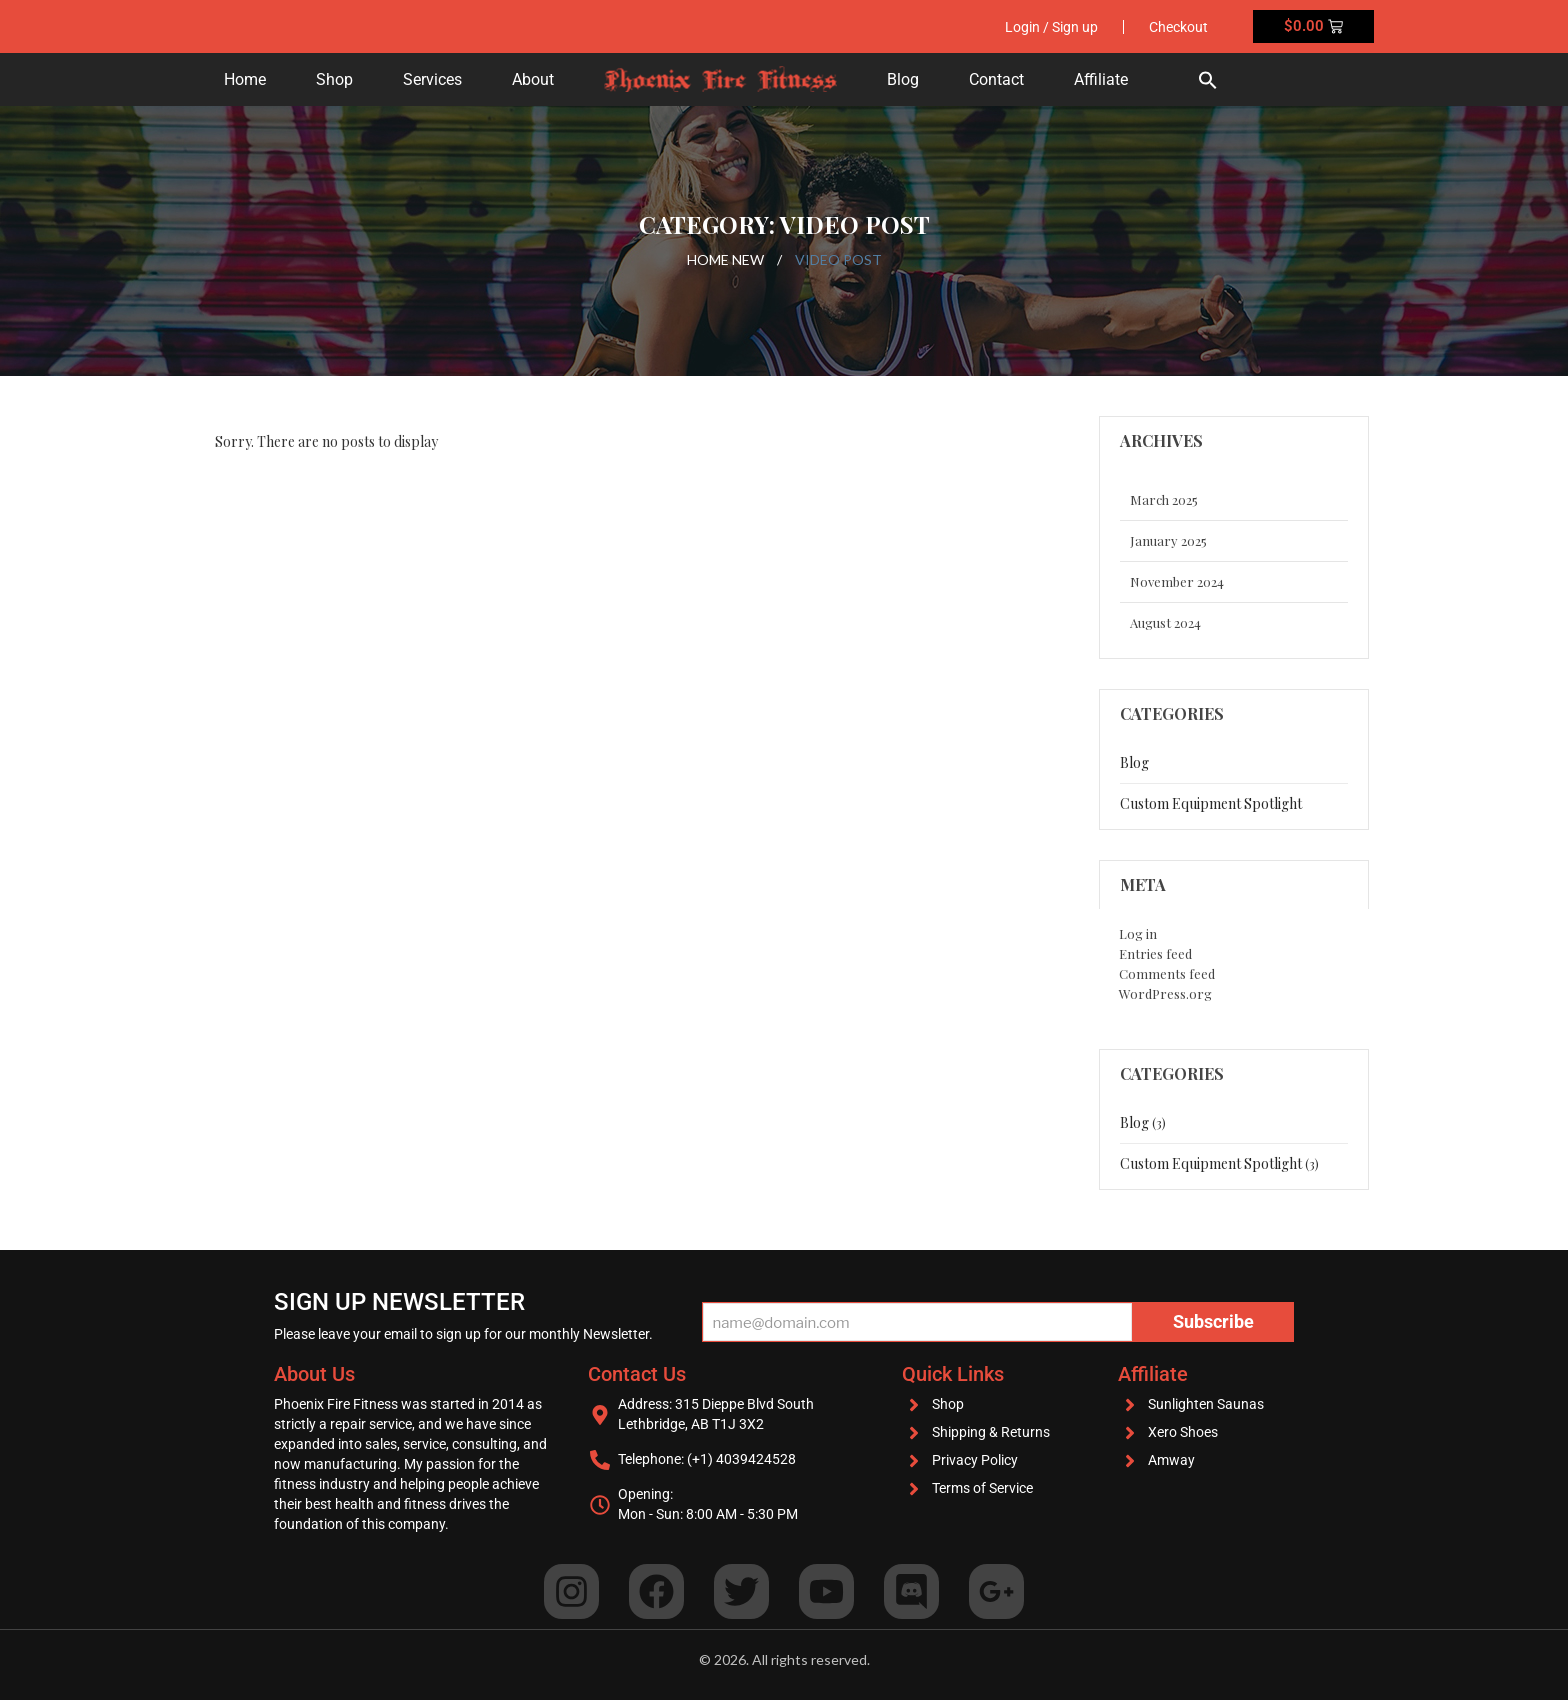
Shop (334, 79)
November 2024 (1177, 581)
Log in (1138, 933)
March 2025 (1164, 499)
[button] (1208, 79)
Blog (903, 79)
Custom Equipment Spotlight (1211, 803)
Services (432, 79)
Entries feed (1155, 953)
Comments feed (1167, 973)
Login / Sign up (1051, 27)
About (533, 79)
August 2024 (1165, 622)
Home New (725, 259)
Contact (996, 79)
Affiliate (1101, 79)
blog (1134, 762)
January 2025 (1168, 540)
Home (245, 79)
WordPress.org (1165, 993)
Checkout (1178, 27)
